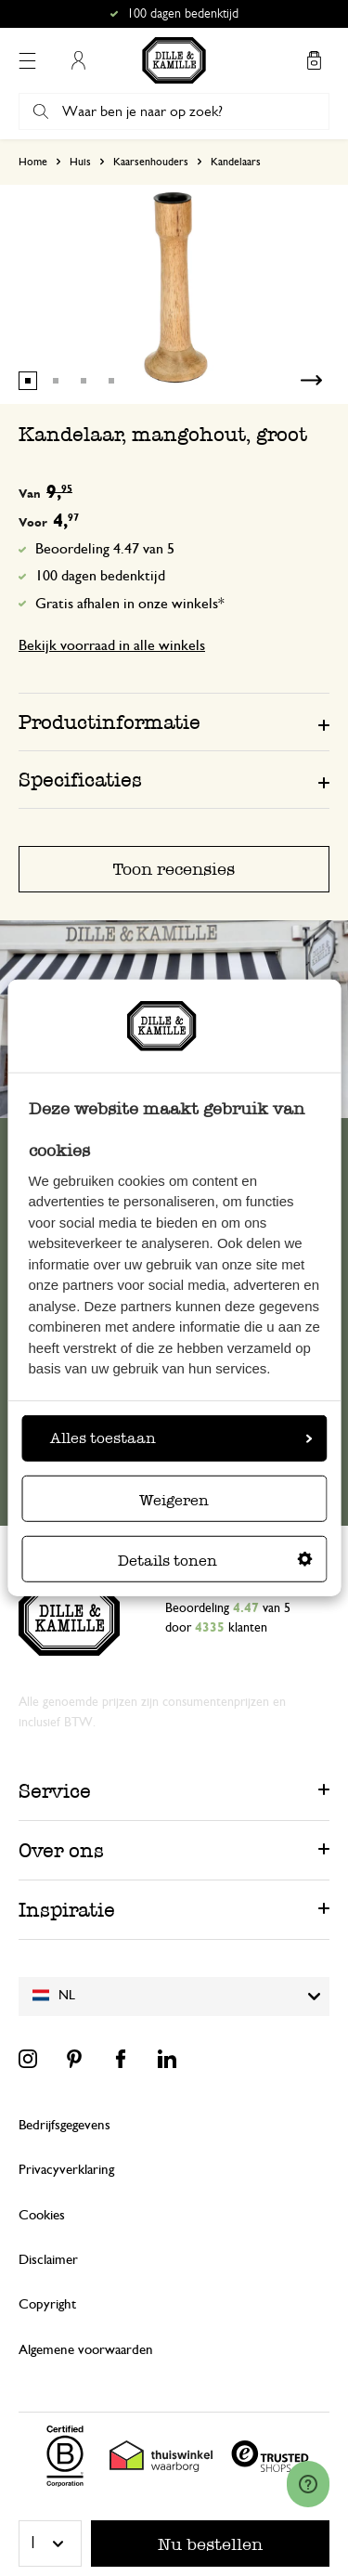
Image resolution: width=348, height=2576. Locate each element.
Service (55, 1790)
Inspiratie (67, 1909)
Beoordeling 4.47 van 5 (104, 548)
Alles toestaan (181, 1438)
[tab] (174, 721)
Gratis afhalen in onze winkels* (130, 603)
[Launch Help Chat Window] (308, 2484)
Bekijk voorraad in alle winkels (112, 645)
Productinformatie (109, 722)
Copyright (47, 2304)
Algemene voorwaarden (86, 2350)
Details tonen (215, 1560)
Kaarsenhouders (150, 161)
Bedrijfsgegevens (64, 2125)
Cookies (42, 2215)
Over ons (61, 1850)
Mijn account (78, 60)
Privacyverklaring (66, 2170)
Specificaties (80, 779)
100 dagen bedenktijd (100, 575)
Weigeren (174, 1500)
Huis (80, 161)
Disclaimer (48, 2260)
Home (33, 161)
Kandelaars (236, 161)
